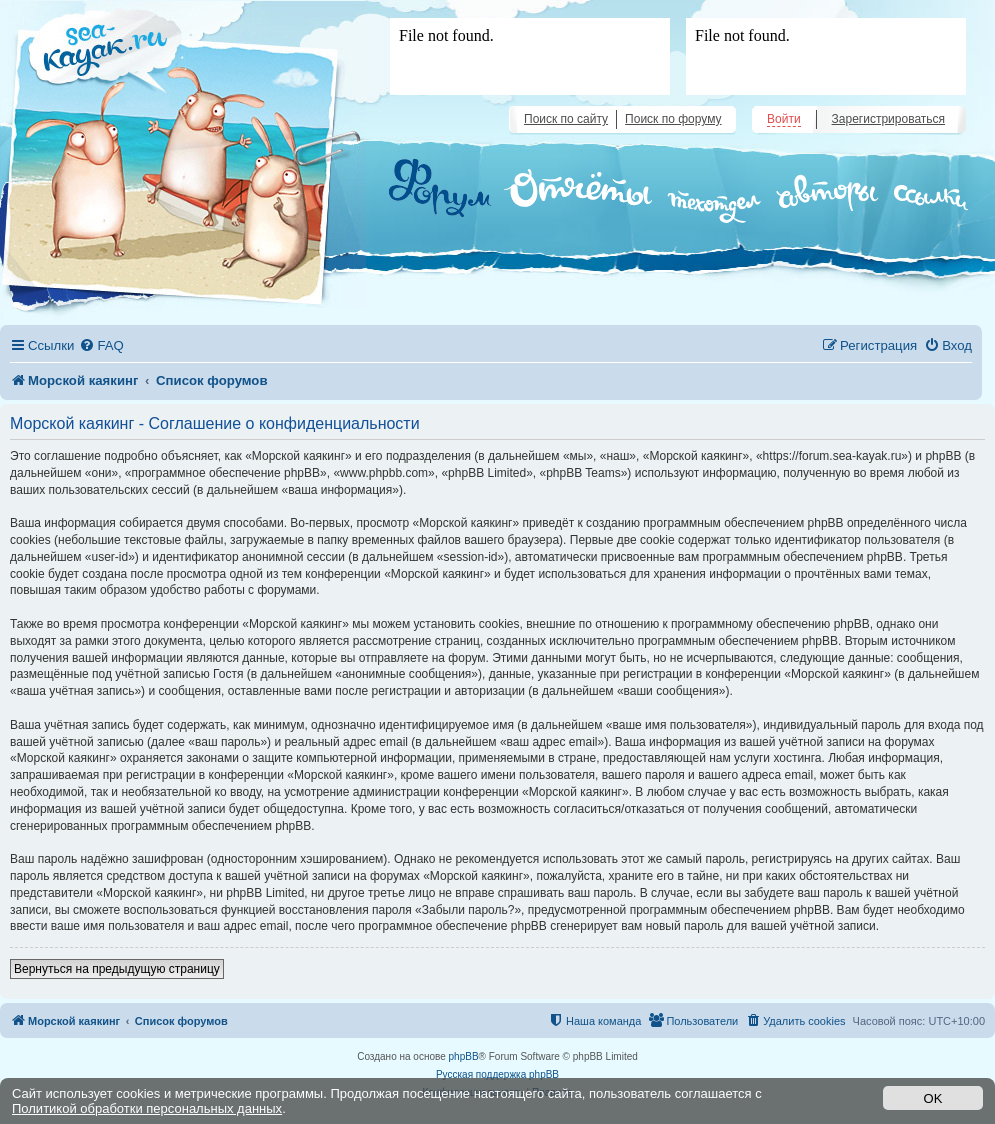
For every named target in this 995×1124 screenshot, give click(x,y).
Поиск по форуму (673, 119)
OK (933, 1098)
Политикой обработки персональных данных (147, 1108)
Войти (784, 119)
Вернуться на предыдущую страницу (117, 969)
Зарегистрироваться (888, 119)
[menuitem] (101, 345)
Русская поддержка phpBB (497, 1074)
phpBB (464, 1056)
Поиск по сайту (566, 119)
